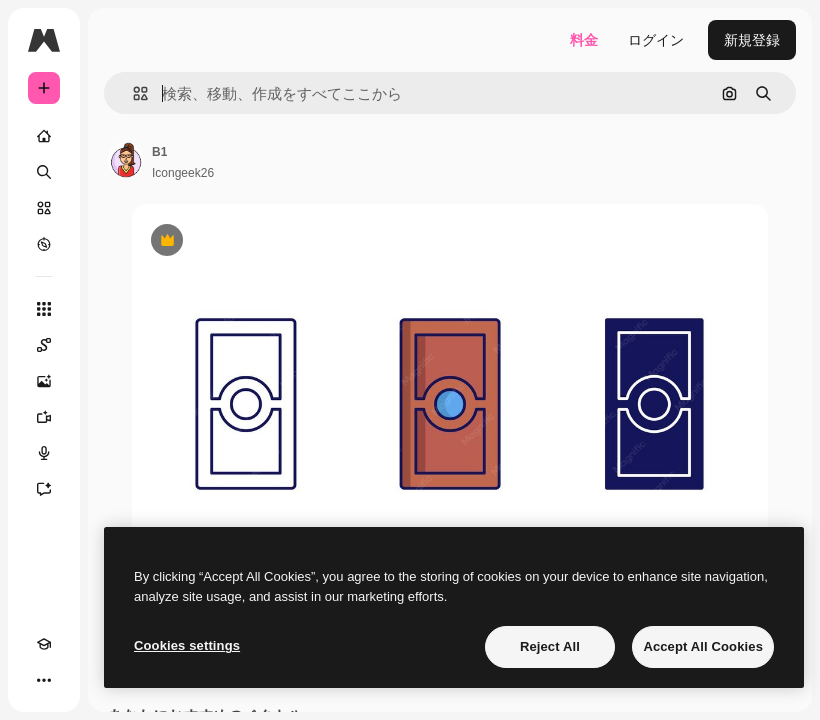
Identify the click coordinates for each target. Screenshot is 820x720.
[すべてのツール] (44, 309)
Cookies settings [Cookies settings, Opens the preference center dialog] (187, 645)
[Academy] (44, 644)
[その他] (44, 680)
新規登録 (752, 40)
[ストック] (44, 208)
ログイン (656, 40)
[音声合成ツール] (44, 453)
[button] (132, 93)
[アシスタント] (44, 489)
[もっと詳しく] (44, 244)
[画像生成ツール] (44, 381)
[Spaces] (44, 345)
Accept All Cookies (703, 646)
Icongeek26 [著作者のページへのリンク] (183, 173)
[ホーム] (44, 136)
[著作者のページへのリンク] (126, 160)
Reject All (550, 646)
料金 (584, 40)
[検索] (44, 172)
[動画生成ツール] (44, 417)
